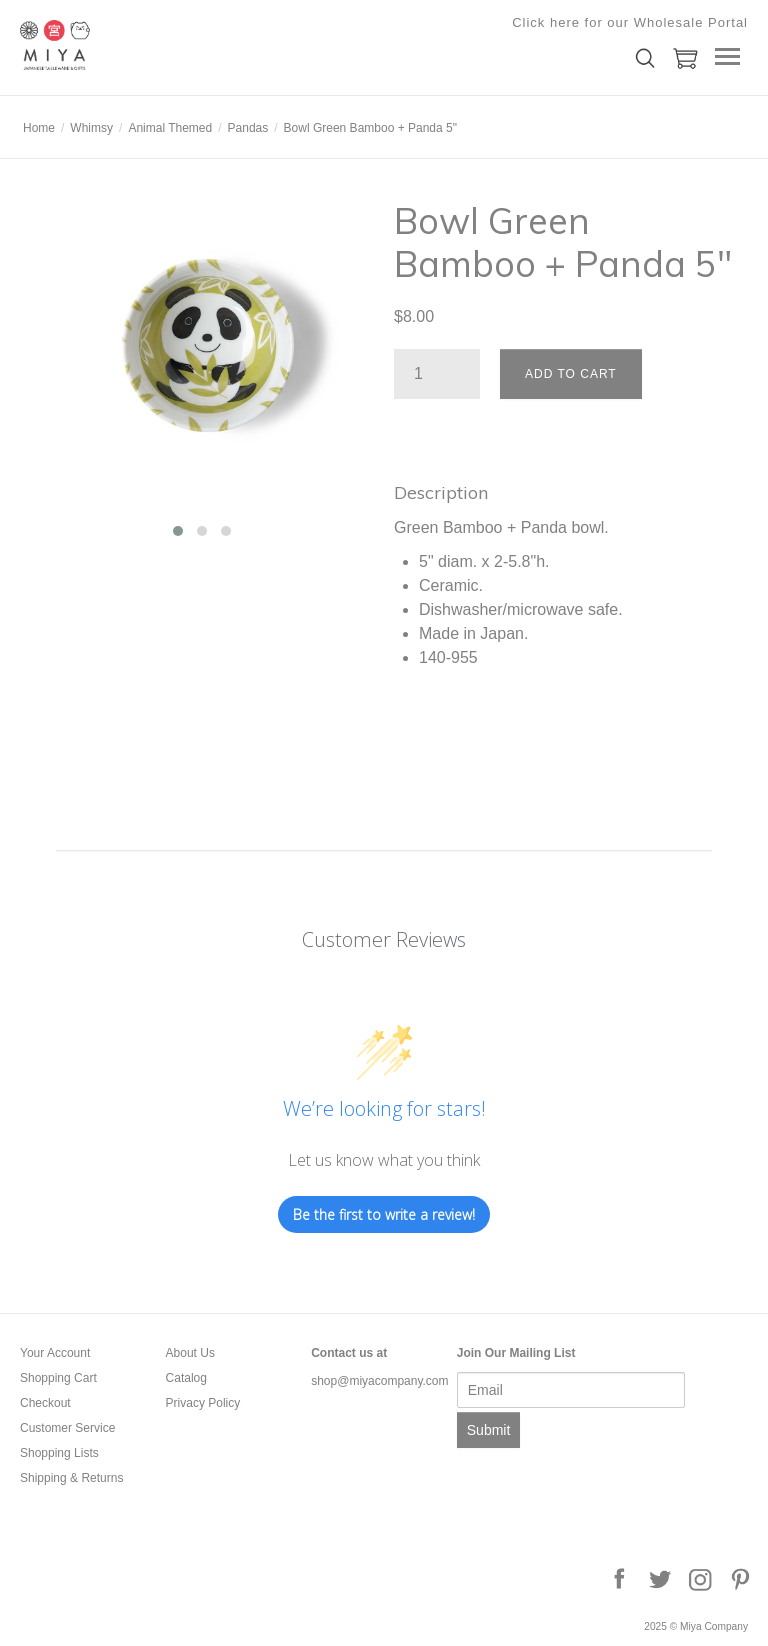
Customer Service (67, 1428)
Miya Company (120, 45)
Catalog (186, 1378)
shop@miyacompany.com (379, 1381)
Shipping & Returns (71, 1478)
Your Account (55, 1353)
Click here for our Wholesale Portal (630, 22)
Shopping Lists (59, 1453)
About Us (190, 1353)
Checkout (45, 1403)
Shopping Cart (58, 1378)
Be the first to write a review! (384, 1214)
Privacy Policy (203, 1403)
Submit (489, 1430)
